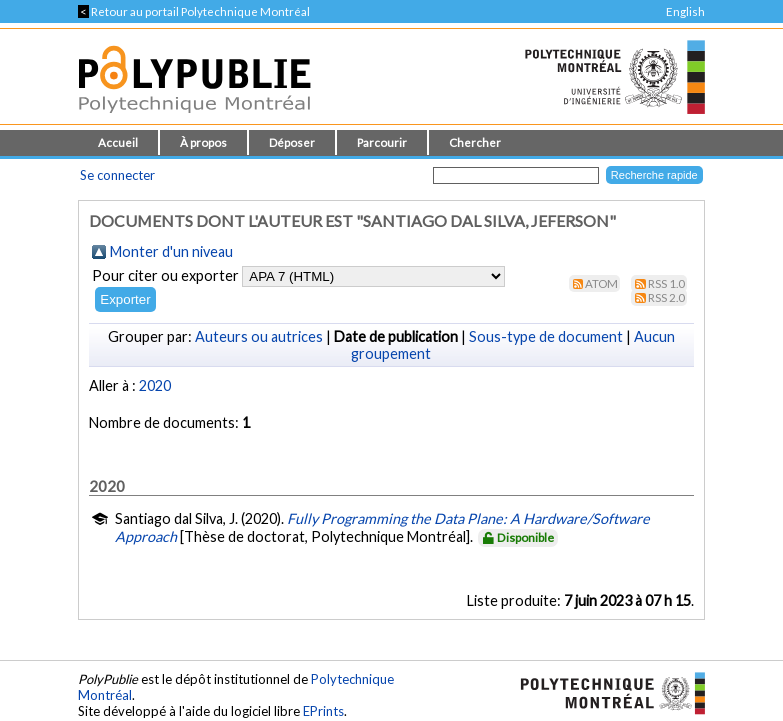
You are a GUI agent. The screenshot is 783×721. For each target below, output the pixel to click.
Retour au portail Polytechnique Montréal (194, 11)
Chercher (475, 142)
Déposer (292, 142)
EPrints (323, 711)
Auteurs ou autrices (259, 336)
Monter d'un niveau (171, 251)
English (685, 11)
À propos (203, 142)
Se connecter (117, 175)
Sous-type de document (546, 336)
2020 (155, 385)
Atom (601, 283)
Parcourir (382, 142)
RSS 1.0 (666, 283)
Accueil (118, 142)
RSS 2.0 (666, 297)
